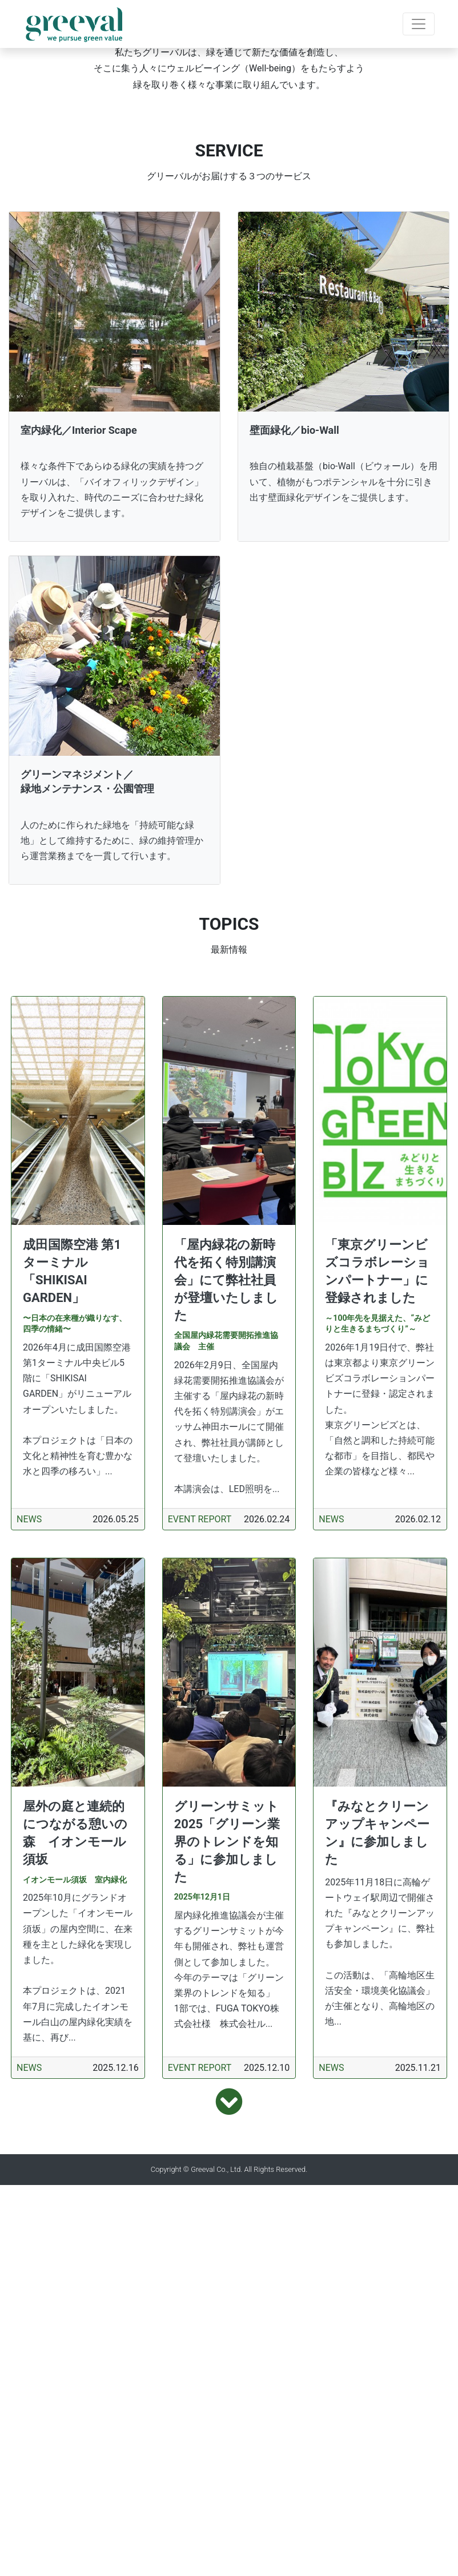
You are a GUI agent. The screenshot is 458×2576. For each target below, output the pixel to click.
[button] (34, 195)
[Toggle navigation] (419, 24)
